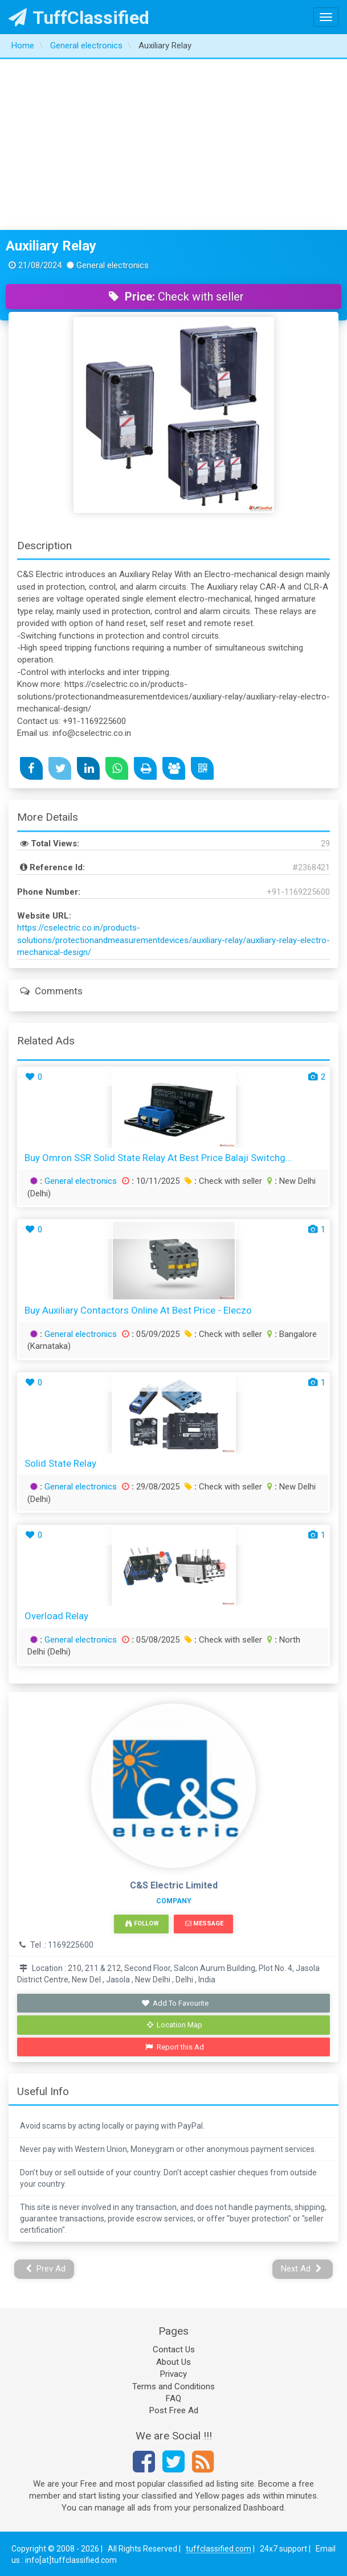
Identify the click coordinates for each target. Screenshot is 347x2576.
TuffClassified (79, 17)
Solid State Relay (60, 1463)
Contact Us (174, 2349)
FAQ (173, 2398)
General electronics (80, 1181)
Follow (141, 1923)
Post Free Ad (173, 2410)
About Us (173, 2362)
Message (204, 1923)
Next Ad (301, 2269)
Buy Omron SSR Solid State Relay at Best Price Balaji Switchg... (158, 1157)
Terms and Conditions (173, 2386)
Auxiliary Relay (51, 245)
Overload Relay (56, 1616)
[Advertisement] (174, 144)
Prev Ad (46, 2269)
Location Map (175, 2025)
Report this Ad (174, 2047)
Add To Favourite (175, 2003)
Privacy (173, 2374)
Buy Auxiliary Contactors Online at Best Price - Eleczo (138, 1310)
